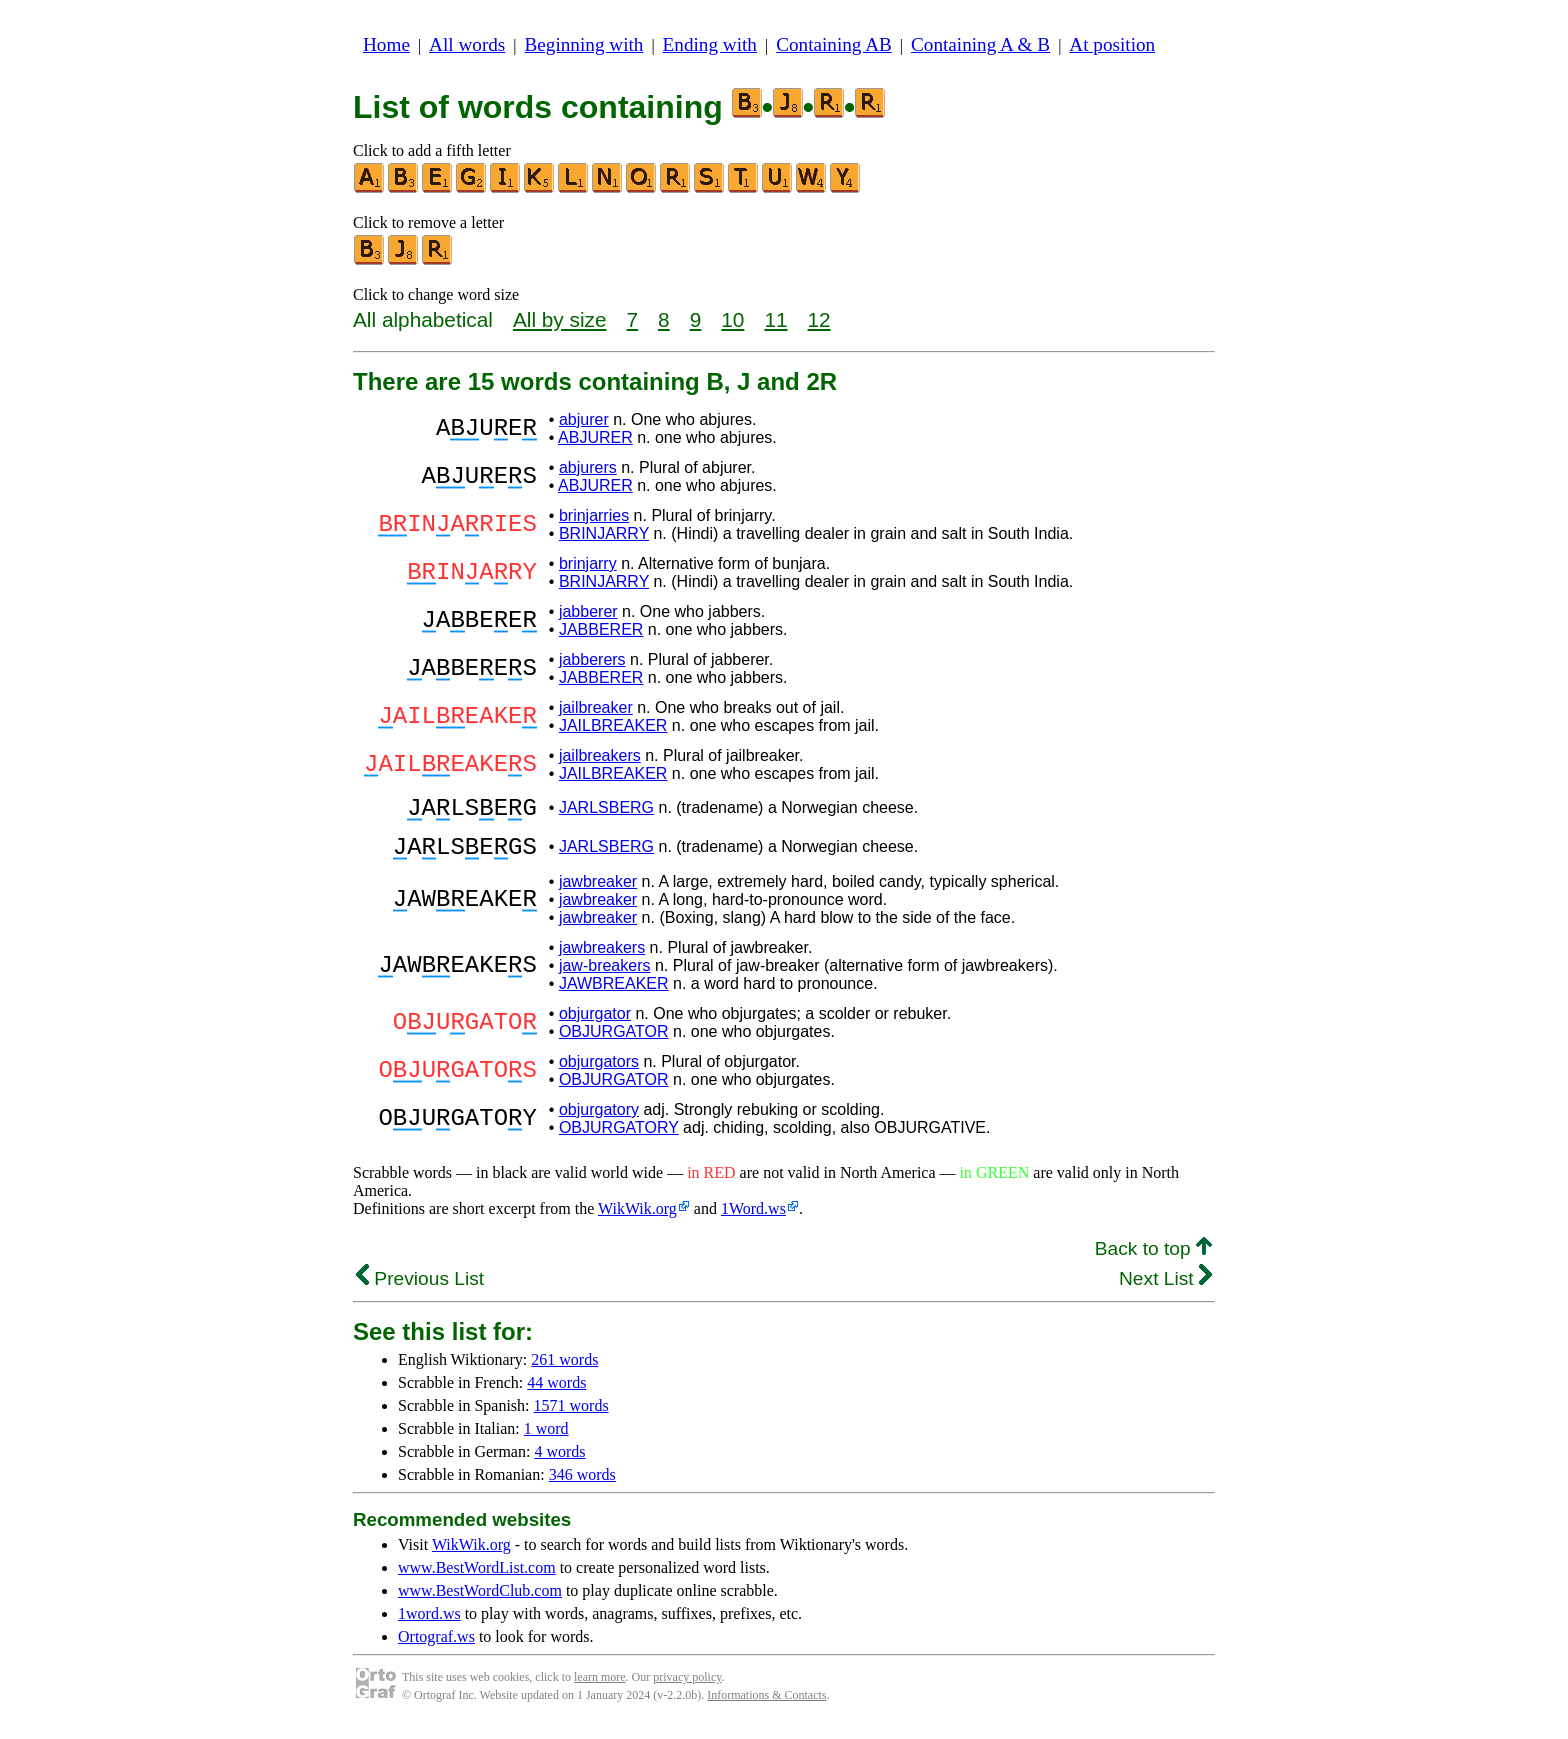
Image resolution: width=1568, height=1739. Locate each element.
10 (732, 319)
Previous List (420, 1290)
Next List (1165, 1290)
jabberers (592, 659)
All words (467, 44)
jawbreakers (602, 959)
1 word (546, 1440)
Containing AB (834, 44)
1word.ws (429, 1625)
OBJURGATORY (619, 1139)
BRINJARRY (604, 533)
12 (819, 319)
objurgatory (599, 1121)
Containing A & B (980, 44)
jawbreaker (598, 893)
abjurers (588, 467)
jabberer (588, 611)
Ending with (710, 44)
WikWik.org (637, 1220)
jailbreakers (600, 755)
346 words (582, 1486)
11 (775, 319)
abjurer (584, 419)
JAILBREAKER (613, 725)
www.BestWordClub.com (480, 1602)
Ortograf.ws (436, 1648)
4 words (559, 1463)
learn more (600, 1689)
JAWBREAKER (614, 995)
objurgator (595, 1025)
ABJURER (595, 437)
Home (386, 44)
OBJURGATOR (614, 1043)
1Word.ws (753, 1220)
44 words (556, 1394)
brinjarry (588, 563)
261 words (564, 1371)
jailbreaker (596, 707)
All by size (560, 319)
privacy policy (687, 1689)
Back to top (1153, 1260)
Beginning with (584, 44)
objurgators (599, 1073)
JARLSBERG (606, 810)
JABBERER (601, 629)
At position (1112, 44)
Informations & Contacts (766, 1707)
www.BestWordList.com (477, 1579)
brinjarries (594, 515)
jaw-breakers (605, 977)
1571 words (571, 1417)
